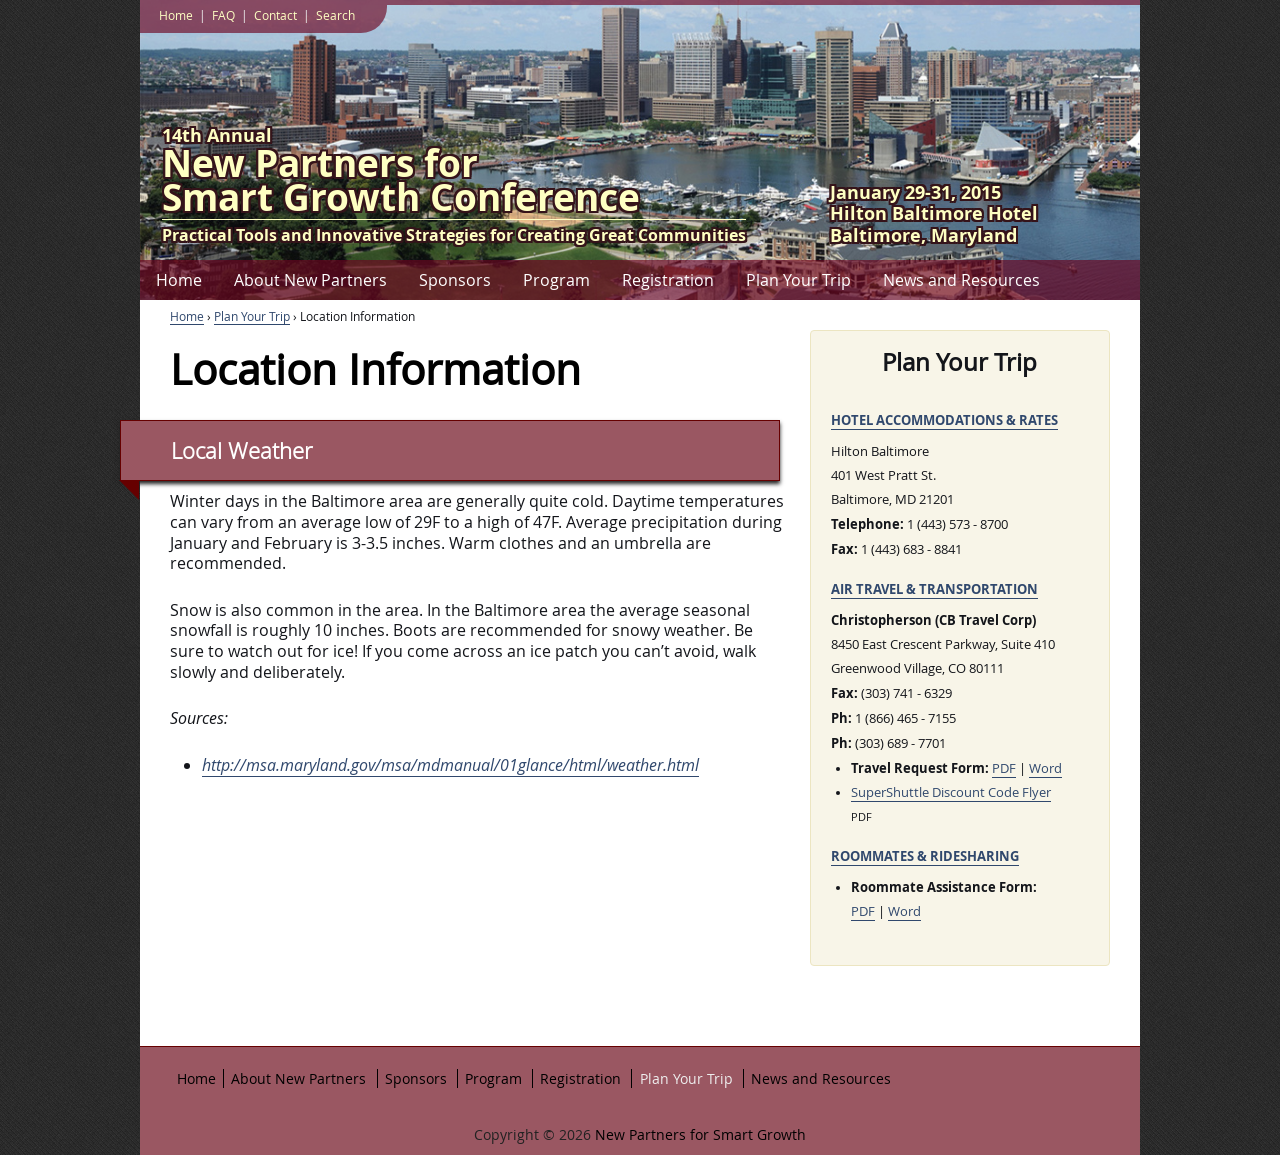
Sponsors (455, 280)
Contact (275, 15)
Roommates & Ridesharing (925, 856)
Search (335, 15)
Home (179, 280)
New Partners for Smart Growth (698, 1134)
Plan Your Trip (798, 280)
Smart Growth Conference (454, 184)
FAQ (223, 15)
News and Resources (961, 280)
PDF (1004, 768)
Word (1045, 768)
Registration (668, 280)
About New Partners (310, 280)
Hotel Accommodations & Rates (944, 420)
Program (556, 280)
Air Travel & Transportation (934, 589)
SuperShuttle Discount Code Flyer (951, 792)
